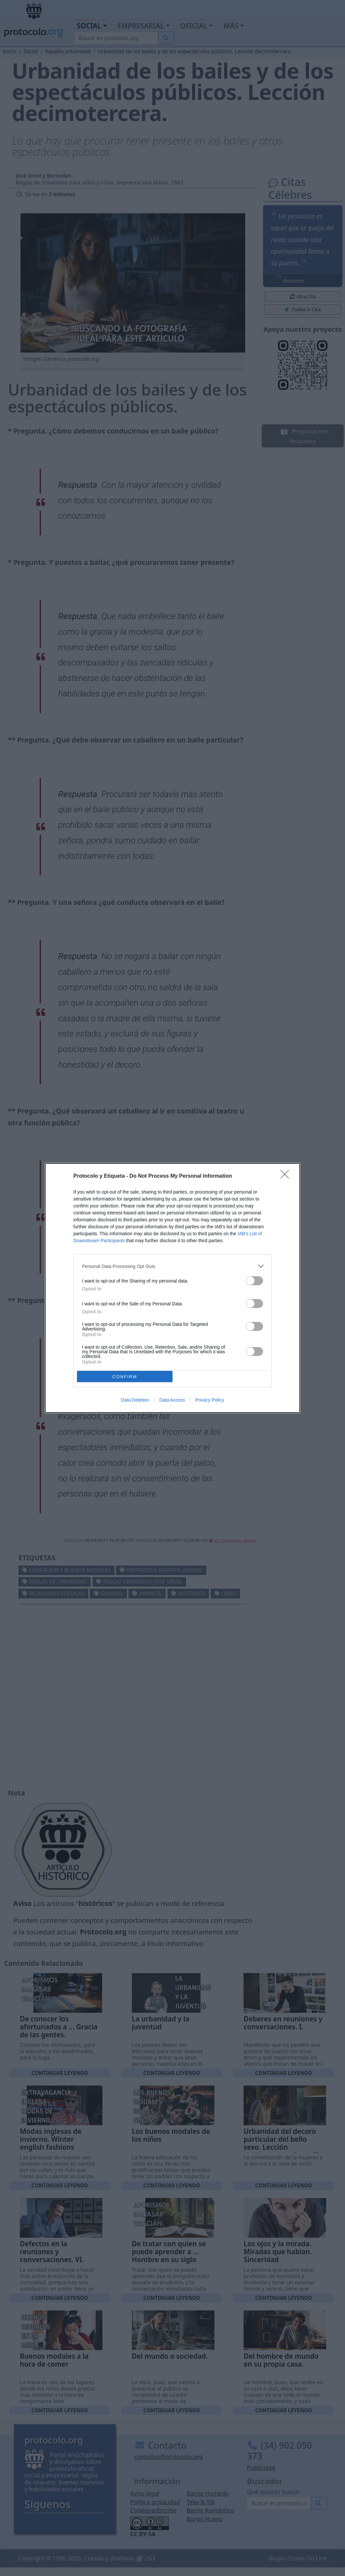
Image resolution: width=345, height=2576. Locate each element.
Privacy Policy (209, 1400)
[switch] (254, 1280)
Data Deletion (135, 1400)
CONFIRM (124, 1376)
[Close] (287, 1176)
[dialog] (172, 1288)
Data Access (172, 1400)
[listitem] (172, 1266)
